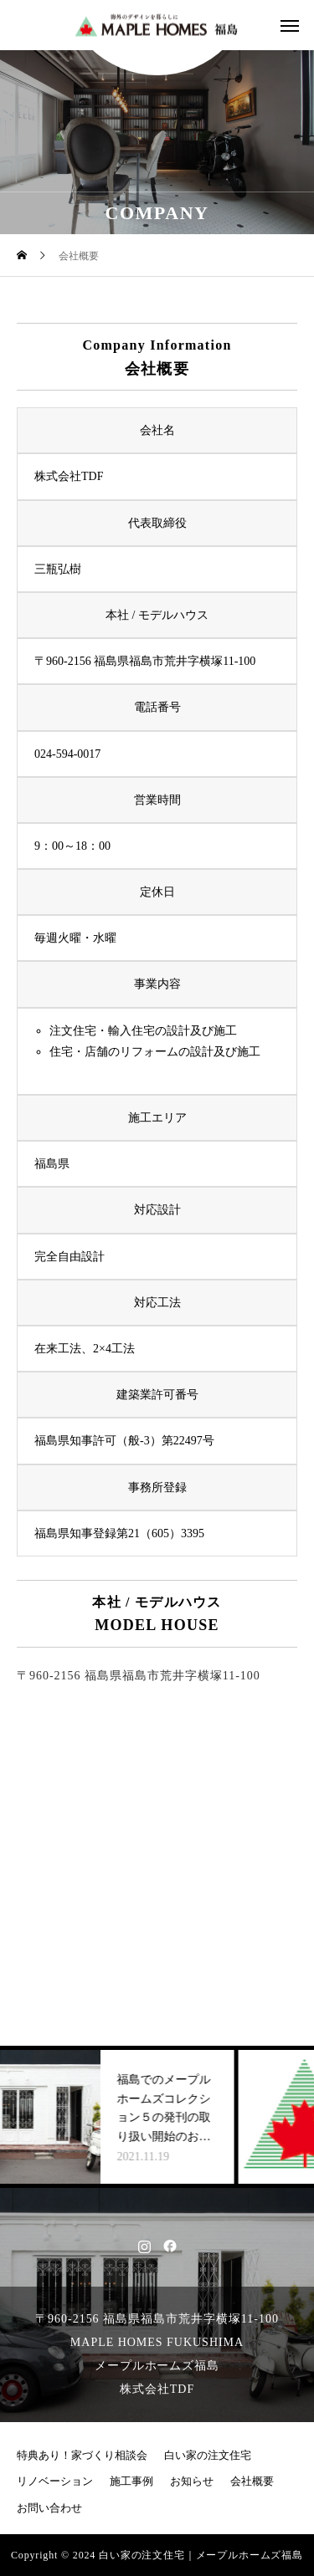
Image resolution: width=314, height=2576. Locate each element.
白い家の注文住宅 (207, 2455)
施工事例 (131, 2481)
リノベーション (55, 2481)
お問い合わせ (49, 2508)
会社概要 (252, 2481)
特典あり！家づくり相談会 (82, 2455)
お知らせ (192, 2481)
